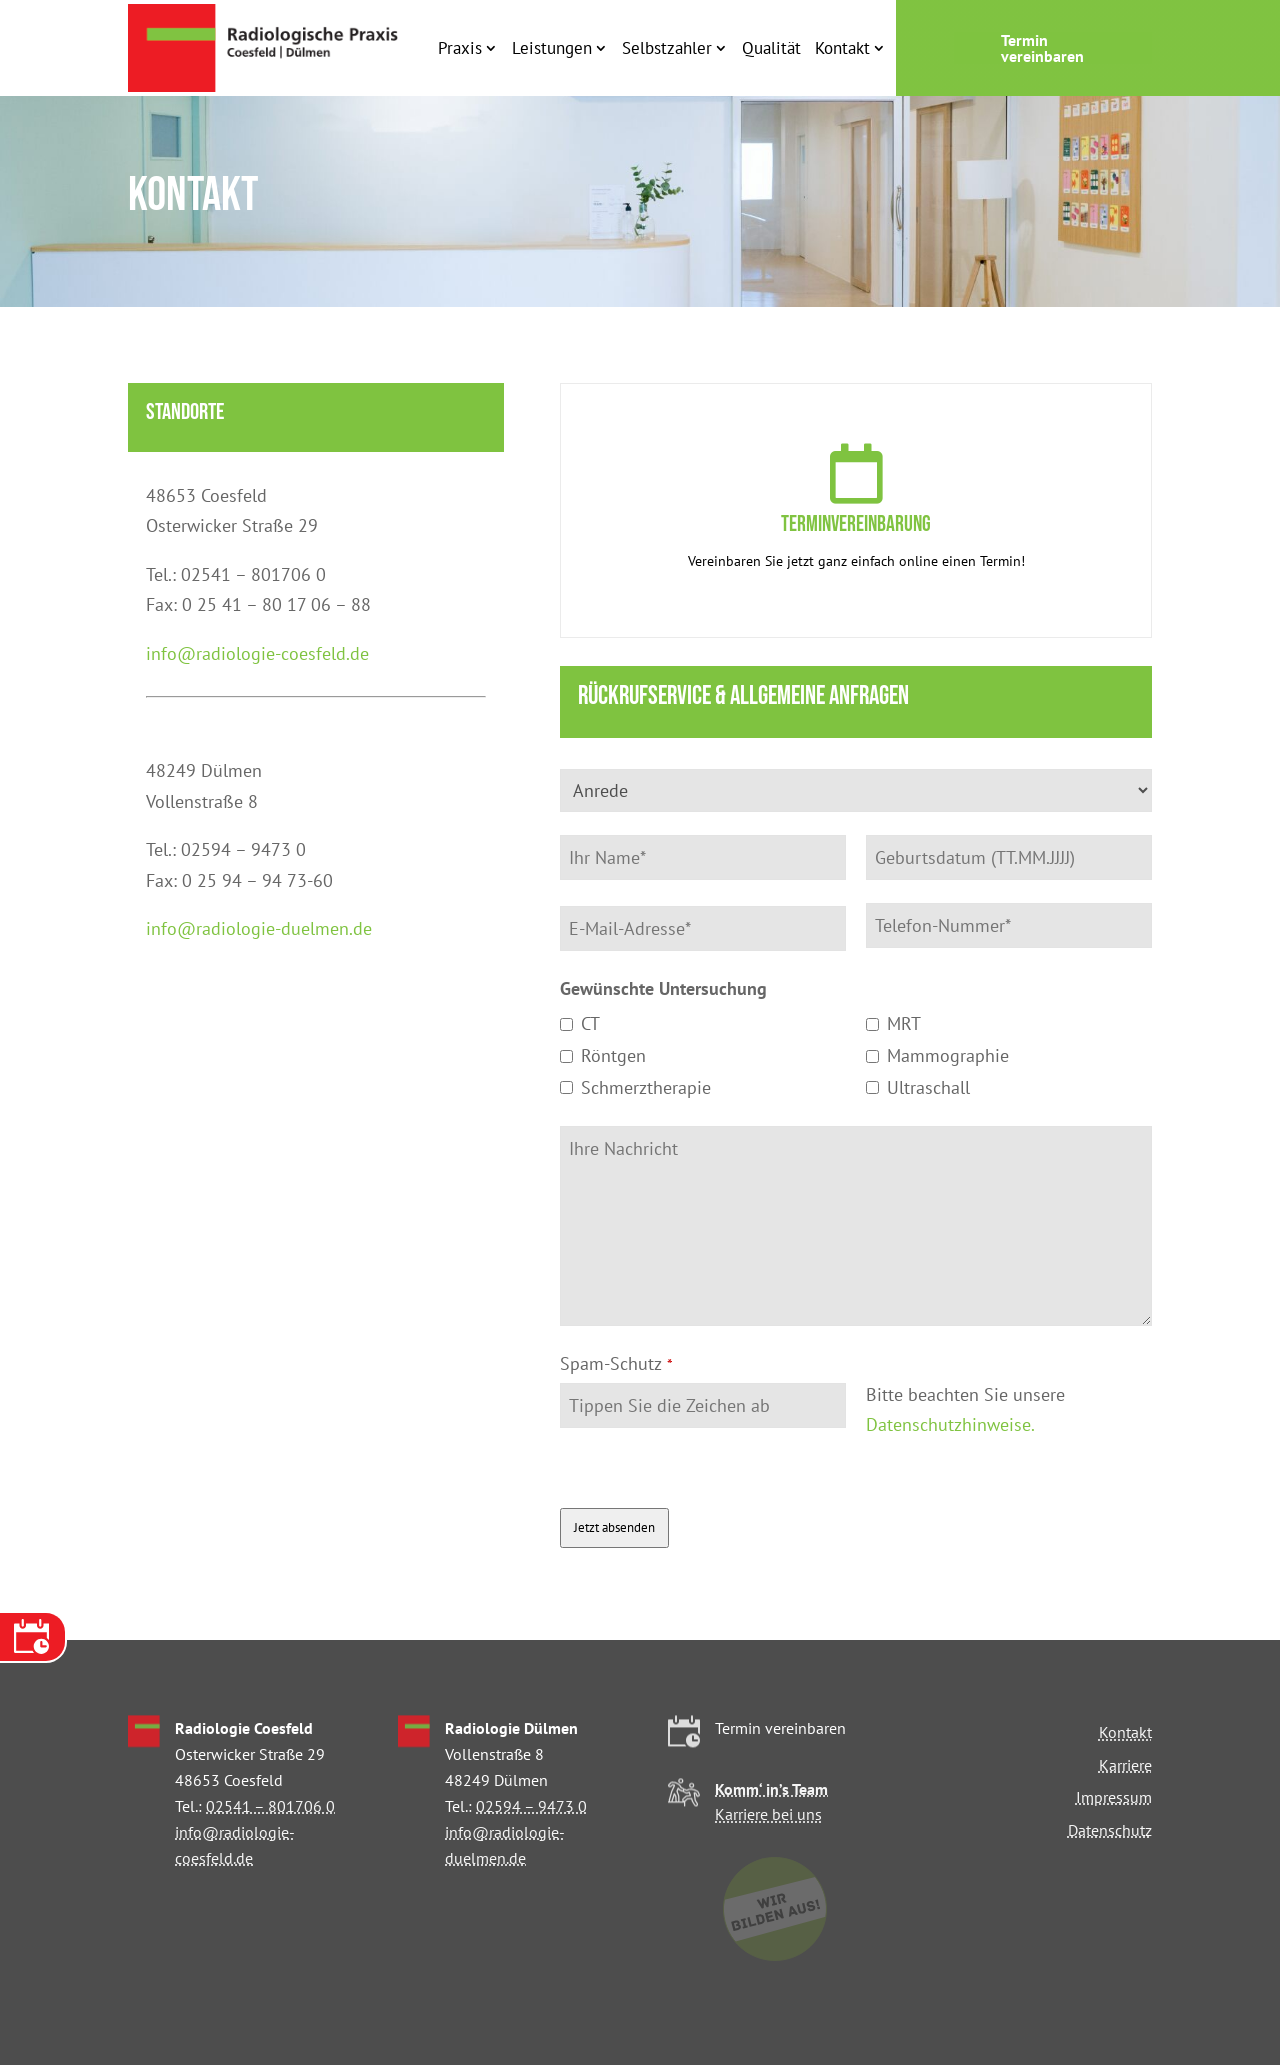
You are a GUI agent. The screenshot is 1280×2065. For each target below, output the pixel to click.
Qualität (771, 48)
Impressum (1114, 1797)
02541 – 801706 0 (270, 1806)
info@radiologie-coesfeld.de (257, 653)
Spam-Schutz (616, 1363)
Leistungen (552, 48)
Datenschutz (1110, 1830)
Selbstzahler (667, 48)
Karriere (1125, 1765)
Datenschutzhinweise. (950, 1424)
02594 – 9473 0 (531, 1806)
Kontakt (842, 48)
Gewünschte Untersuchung (663, 988)
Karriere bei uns (768, 1814)
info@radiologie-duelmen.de (259, 928)
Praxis (460, 48)
